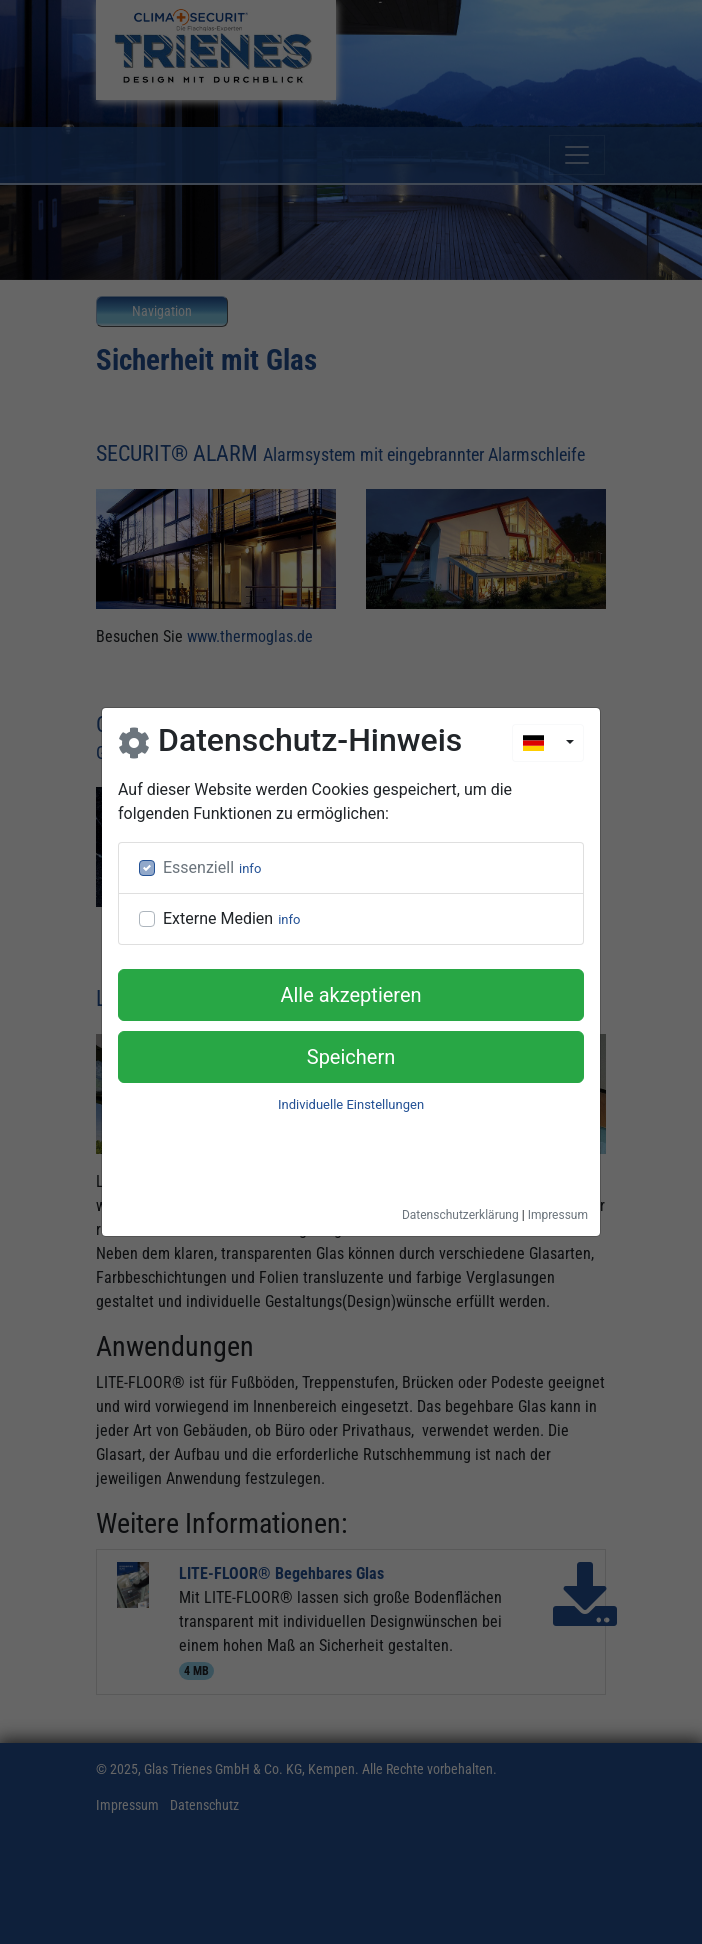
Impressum (558, 1215)
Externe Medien (218, 918)
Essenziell (198, 867)
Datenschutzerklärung (460, 1215)
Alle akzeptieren (350, 995)
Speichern (351, 1057)
